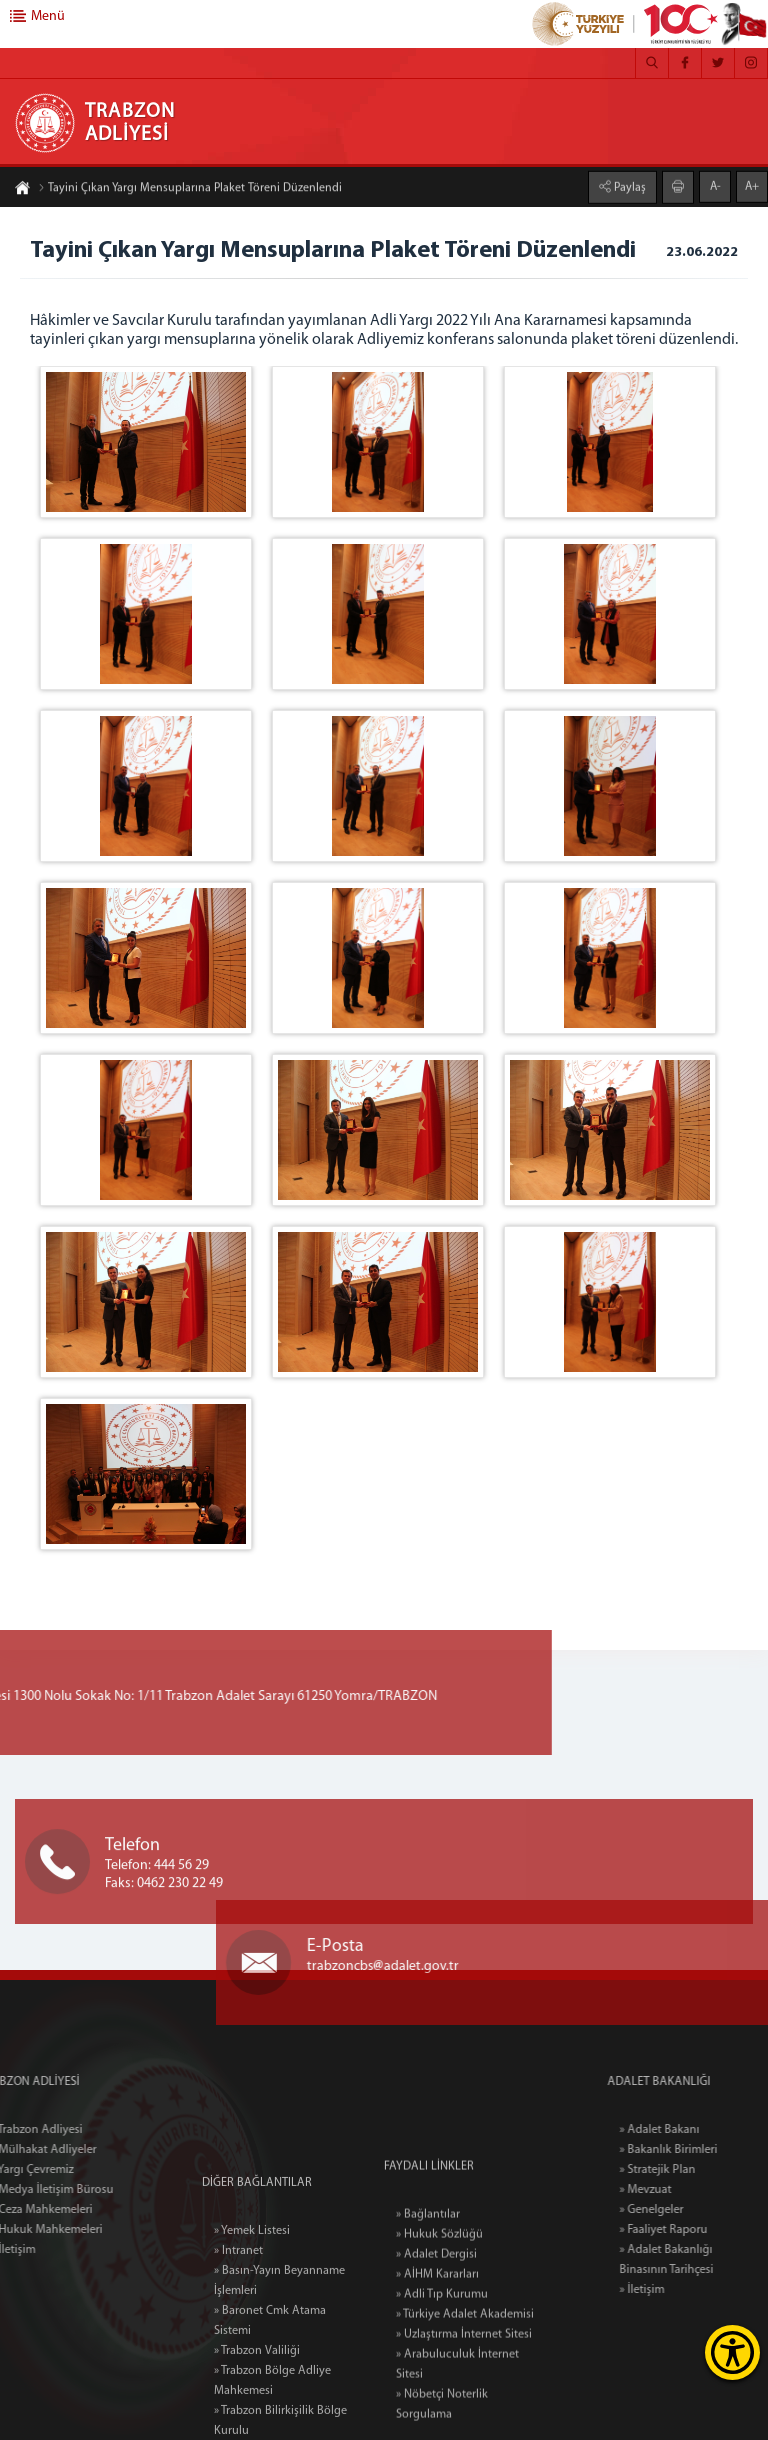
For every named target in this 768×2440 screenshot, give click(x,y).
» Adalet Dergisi (436, 2353)
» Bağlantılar (428, 2313)
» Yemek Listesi (252, 2349)
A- (715, 185)
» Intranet (238, 2369)
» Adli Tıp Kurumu (442, 2393)
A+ (752, 185)
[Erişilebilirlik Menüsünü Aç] (732, 2352)
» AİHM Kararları (437, 2373)
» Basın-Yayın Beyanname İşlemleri (279, 2399)
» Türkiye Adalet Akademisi (465, 2413)
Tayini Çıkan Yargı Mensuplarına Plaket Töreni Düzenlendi (190, 190)
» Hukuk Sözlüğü (439, 2333)
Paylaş (628, 186)
